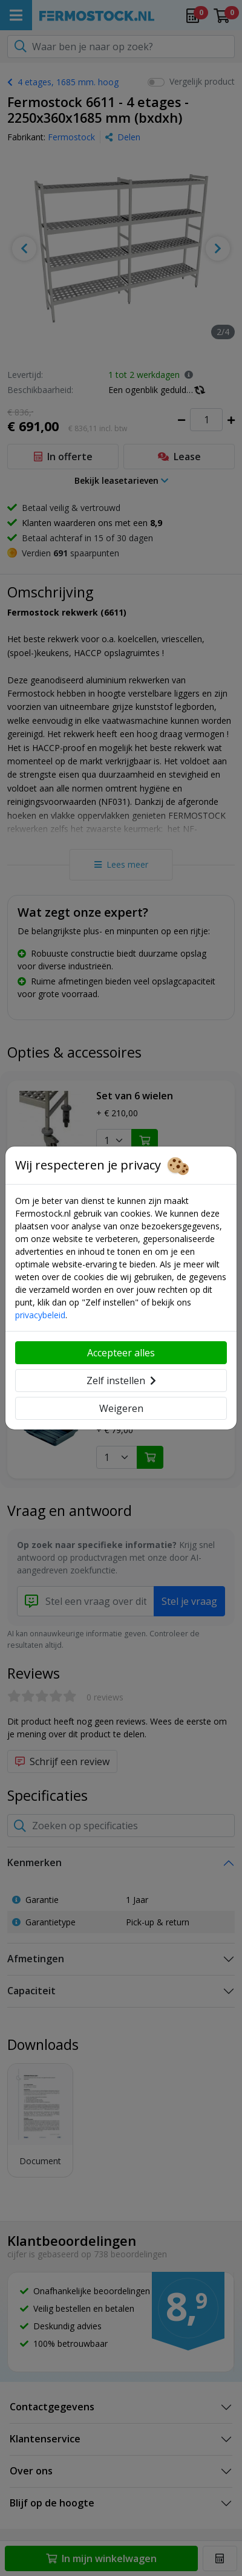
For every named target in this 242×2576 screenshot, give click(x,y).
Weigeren (121, 1408)
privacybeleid (40, 1315)
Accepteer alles (121, 1352)
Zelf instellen (121, 1380)
